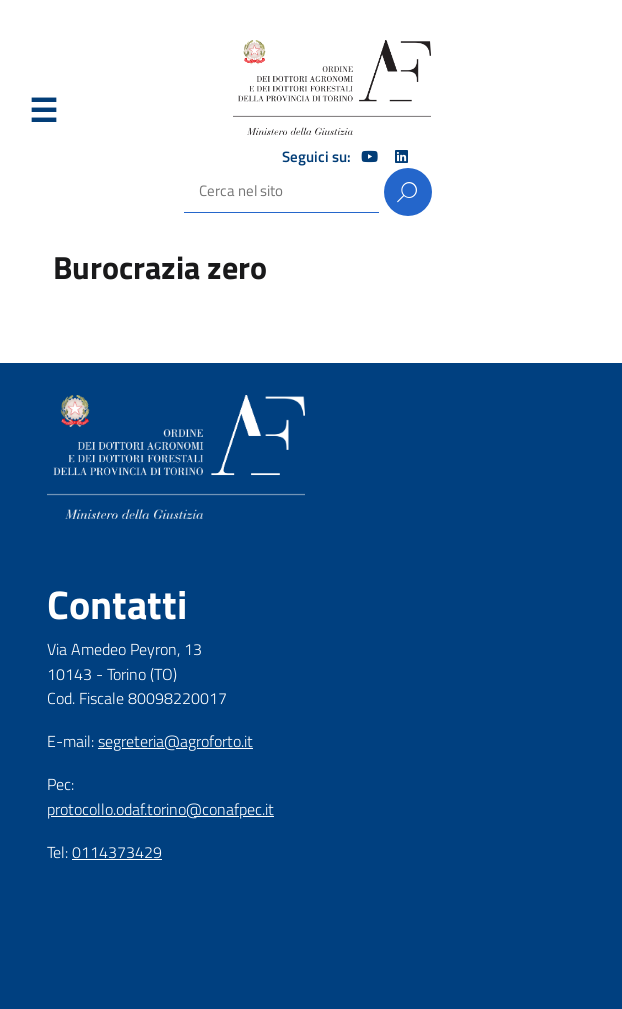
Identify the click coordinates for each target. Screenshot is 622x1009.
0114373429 (117, 852)
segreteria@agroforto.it (175, 741)
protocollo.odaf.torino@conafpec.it (160, 809)
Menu (43, 111)
